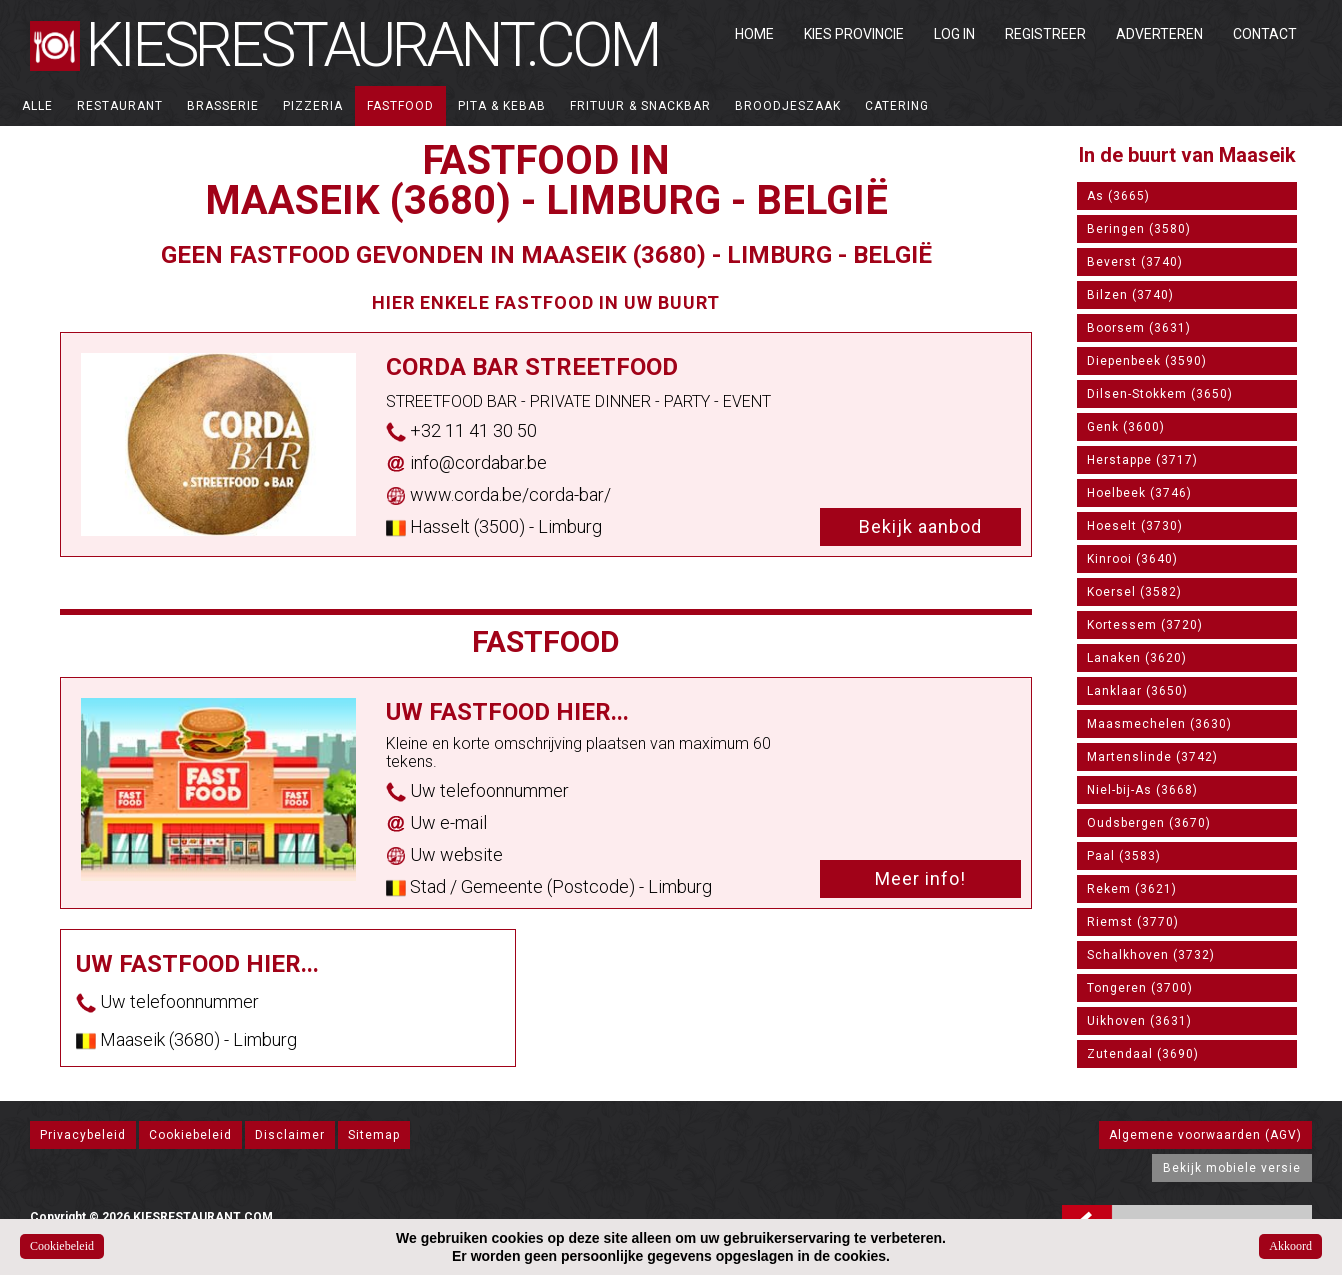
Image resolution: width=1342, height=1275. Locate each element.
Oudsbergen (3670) (1149, 823)
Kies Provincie (854, 34)
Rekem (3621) (1132, 889)
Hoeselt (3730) (1135, 526)
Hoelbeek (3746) (1139, 493)
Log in (954, 34)
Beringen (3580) (1139, 229)
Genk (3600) (1126, 427)
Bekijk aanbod (920, 526)
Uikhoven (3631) (1139, 1021)
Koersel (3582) (1134, 592)
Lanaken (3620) (1137, 658)
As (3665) (1118, 196)
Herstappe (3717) (1142, 460)
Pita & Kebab (502, 106)
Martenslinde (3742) (1152, 757)
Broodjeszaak (788, 106)
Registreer (1045, 34)
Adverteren (1159, 34)
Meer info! (920, 878)
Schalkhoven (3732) (1151, 955)
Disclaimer (290, 1135)
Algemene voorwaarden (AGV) (1205, 1135)
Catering (897, 106)
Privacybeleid (83, 1135)
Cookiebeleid (190, 1135)
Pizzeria (313, 106)
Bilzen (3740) (1130, 295)
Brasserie (223, 106)
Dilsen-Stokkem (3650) (1160, 394)
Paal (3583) (1124, 856)
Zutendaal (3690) (1143, 1054)
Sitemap (374, 1135)
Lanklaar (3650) (1137, 691)
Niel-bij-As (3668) (1142, 790)
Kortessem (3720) (1145, 625)
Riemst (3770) (1133, 922)
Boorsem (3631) (1139, 328)
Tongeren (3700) (1140, 988)
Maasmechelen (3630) (1159, 724)
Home (754, 34)
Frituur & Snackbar (640, 106)
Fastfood (400, 106)
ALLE (37, 106)
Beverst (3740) (1135, 262)
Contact (1265, 34)
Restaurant (120, 106)
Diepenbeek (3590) (1147, 361)
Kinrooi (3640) (1132, 559)
